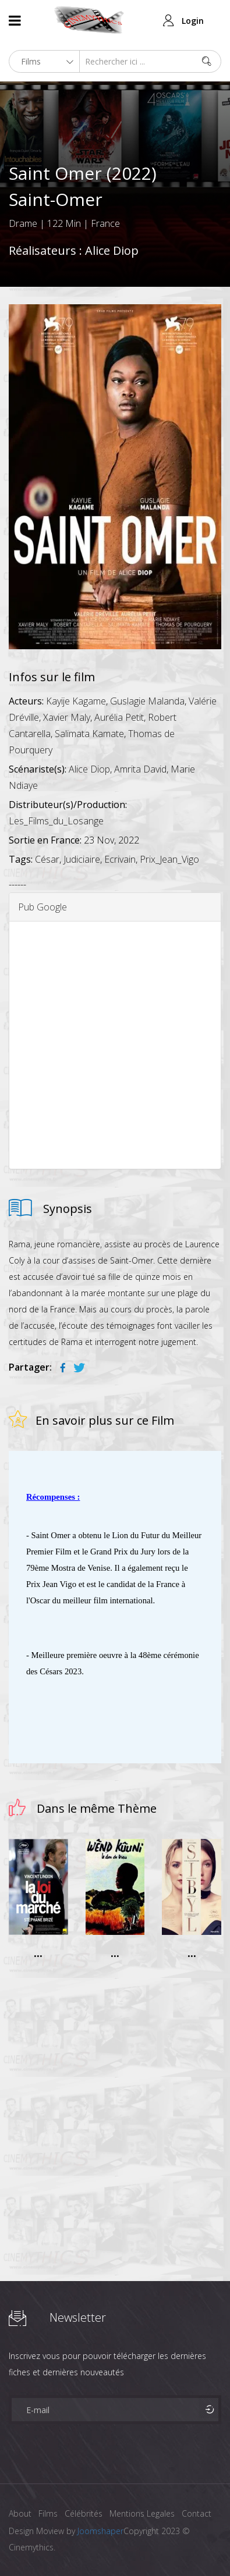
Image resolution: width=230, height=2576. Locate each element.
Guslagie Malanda (147, 701)
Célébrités (83, 2513)
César (47, 859)
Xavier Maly (66, 717)
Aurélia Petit (119, 717)
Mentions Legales (142, 2513)
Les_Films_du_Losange (56, 820)
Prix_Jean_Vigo (169, 859)
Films (48, 2513)
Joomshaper (100, 2530)
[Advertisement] (115, 1045)
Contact (196, 2513)
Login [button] (193, 20)
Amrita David (140, 769)
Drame (23, 223)
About (20, 2513)
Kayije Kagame (76, 701)
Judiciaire (81, 859)
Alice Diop (112, 250)
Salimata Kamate (89, 733)
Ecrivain (120, 859)
